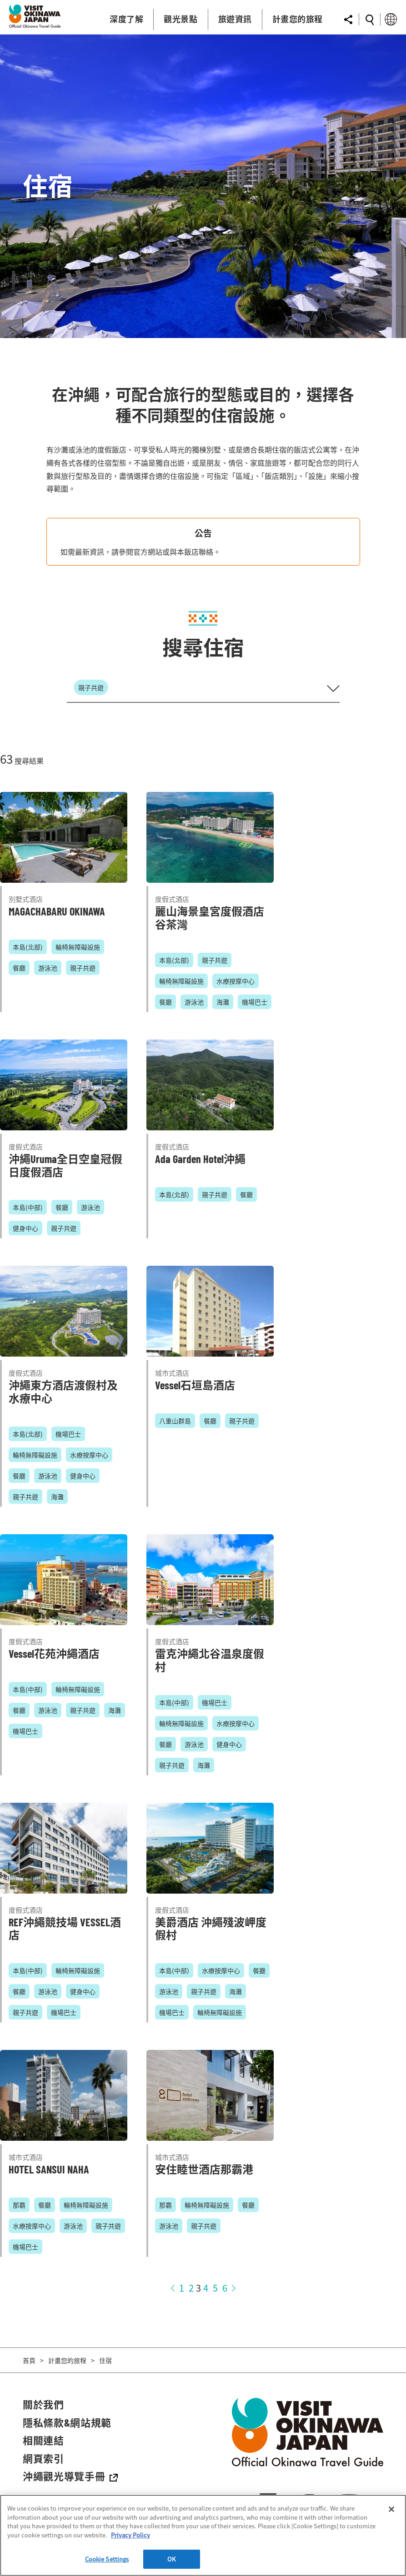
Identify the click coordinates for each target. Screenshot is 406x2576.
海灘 (222, 1001)
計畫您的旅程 (67, 2360)
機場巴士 (254, 1001)
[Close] (391, 2509)
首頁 (29, 2360)
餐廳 (19, 967)
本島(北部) (28, 946)
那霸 (19, 2204)
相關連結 (43, 2440)
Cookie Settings (107, 2559)
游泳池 (47, 967)
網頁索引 (43, 2458)
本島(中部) (28, 1207)
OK (171, 2559)
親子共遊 (82, 967)
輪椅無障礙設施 (77, 946)
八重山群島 (175, 1420)
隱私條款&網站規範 (67, 2422)
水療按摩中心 (235, 980)
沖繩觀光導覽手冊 (70, 2476)
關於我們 (43, 2404)
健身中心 (25, 1228)
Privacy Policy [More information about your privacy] (130, 2535)
